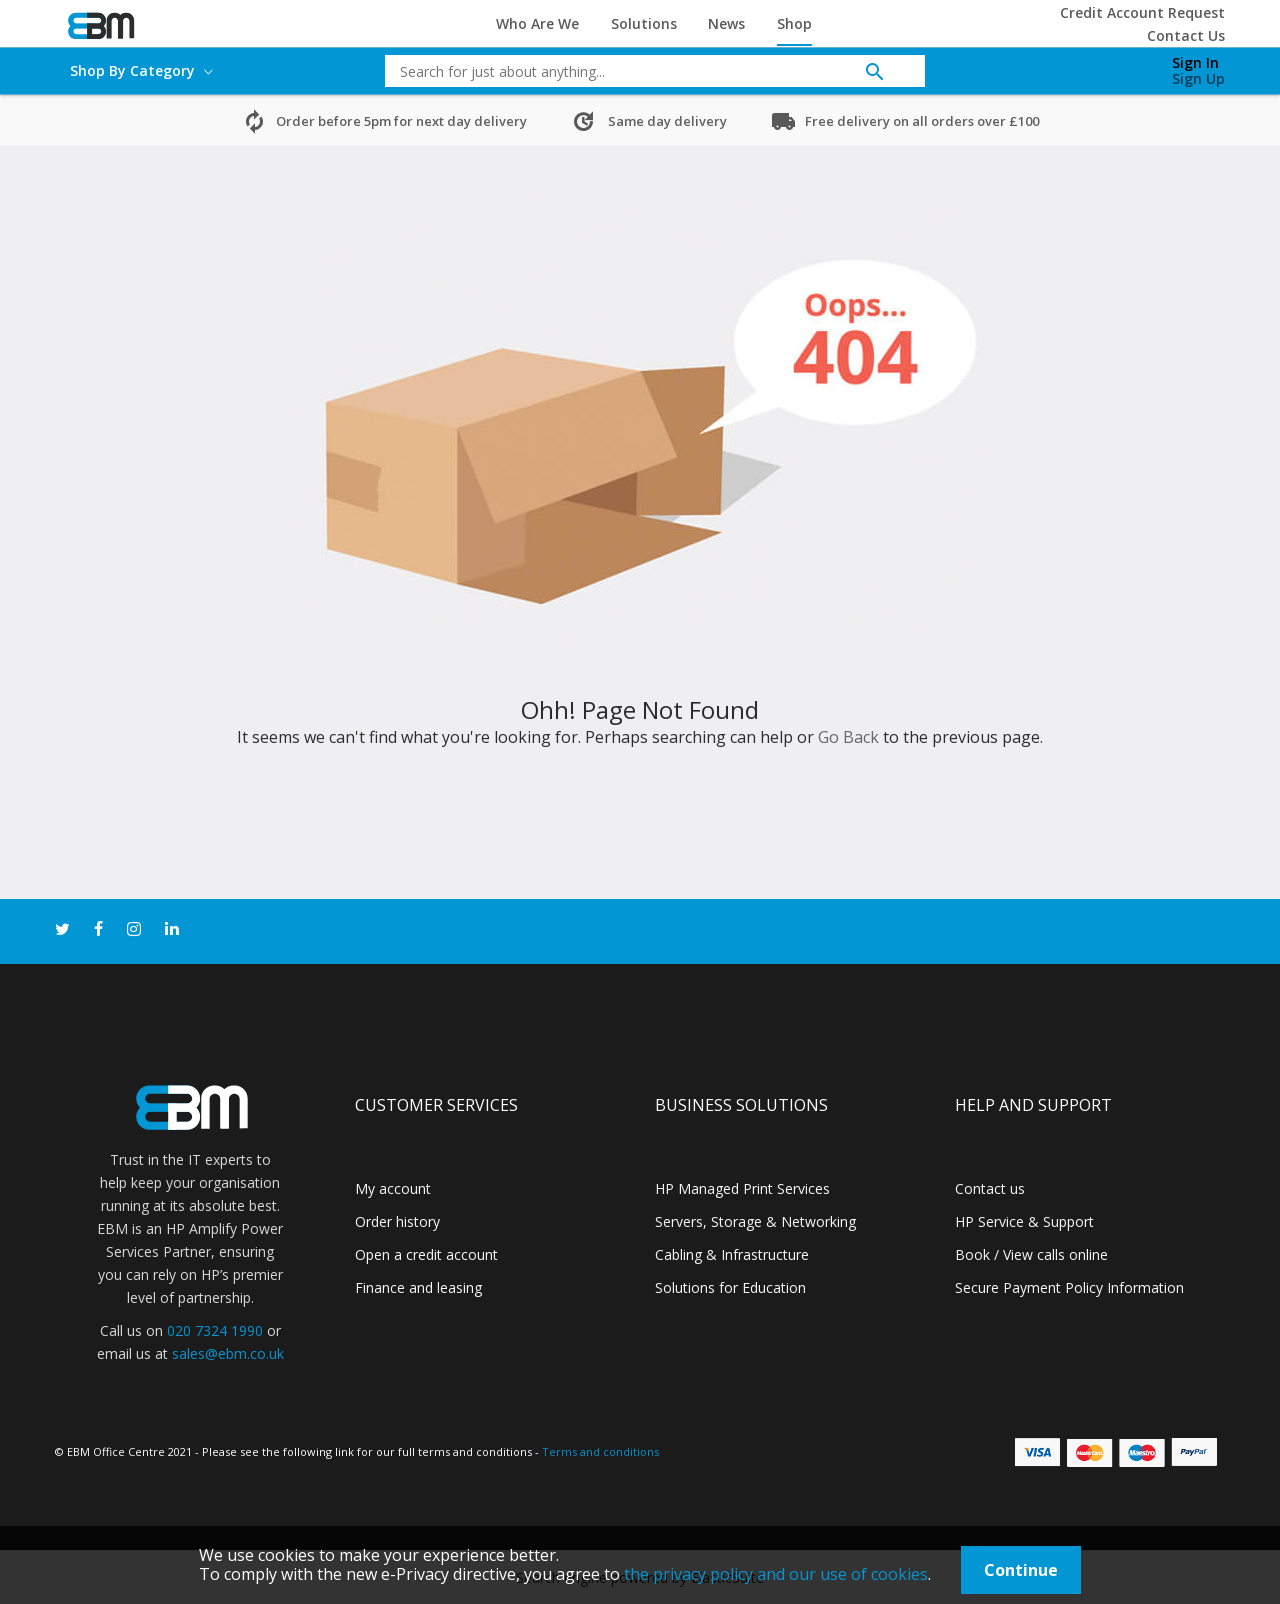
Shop (794, 23)
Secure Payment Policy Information (1069, 1287)
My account (393, 1188)
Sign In (1195, 62)
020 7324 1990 (215, 1330)
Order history (397, 1221)
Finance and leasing (418, 1287)
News (726, 23)
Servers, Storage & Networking (755, 1221)
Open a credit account (426, 1254)
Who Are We (537, 23)
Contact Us (1186, 35)
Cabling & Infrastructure (732, 1254)
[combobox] (640, 71)
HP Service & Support (1024, 1221)
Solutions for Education (730, 1287)
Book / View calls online (1031, 1254)
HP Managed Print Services (742, 1188)
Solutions (644, 23)
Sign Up (1198, 78)
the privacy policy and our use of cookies (776, 1574)
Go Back (848, 737)
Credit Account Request (1142, 12)
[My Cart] (1093, 66)
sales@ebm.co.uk (228, 1353)
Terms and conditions (600, 1451)
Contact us (990, 1188)
